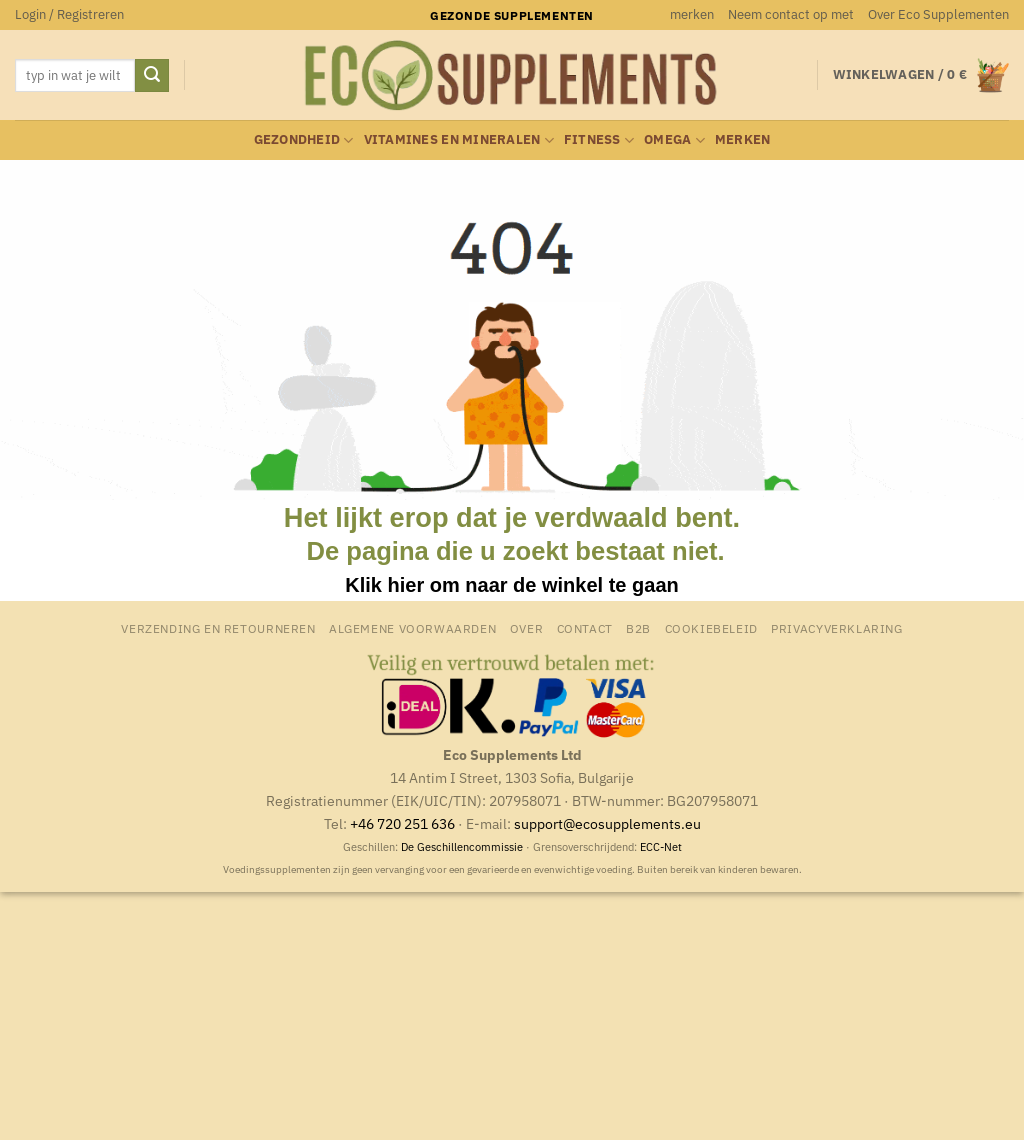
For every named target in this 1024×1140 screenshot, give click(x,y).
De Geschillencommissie (462, 847)
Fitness (599, 140)
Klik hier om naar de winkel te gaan (511, 585)
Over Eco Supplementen (938, 14)
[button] (69, 15)
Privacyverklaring (836, 628)
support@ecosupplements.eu (607, 823)
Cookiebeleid (711, 628)
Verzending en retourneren (218, 628)
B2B (638, 628)
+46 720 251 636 (402, 823)
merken (692, 14)
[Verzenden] (152, 76)
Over (526, 628)
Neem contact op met (791, 14)
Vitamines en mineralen (459, 140)
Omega (674, 140)
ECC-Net (661, 847)
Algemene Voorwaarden (412, 628)
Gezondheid (304, 140)
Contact (585, 628)
